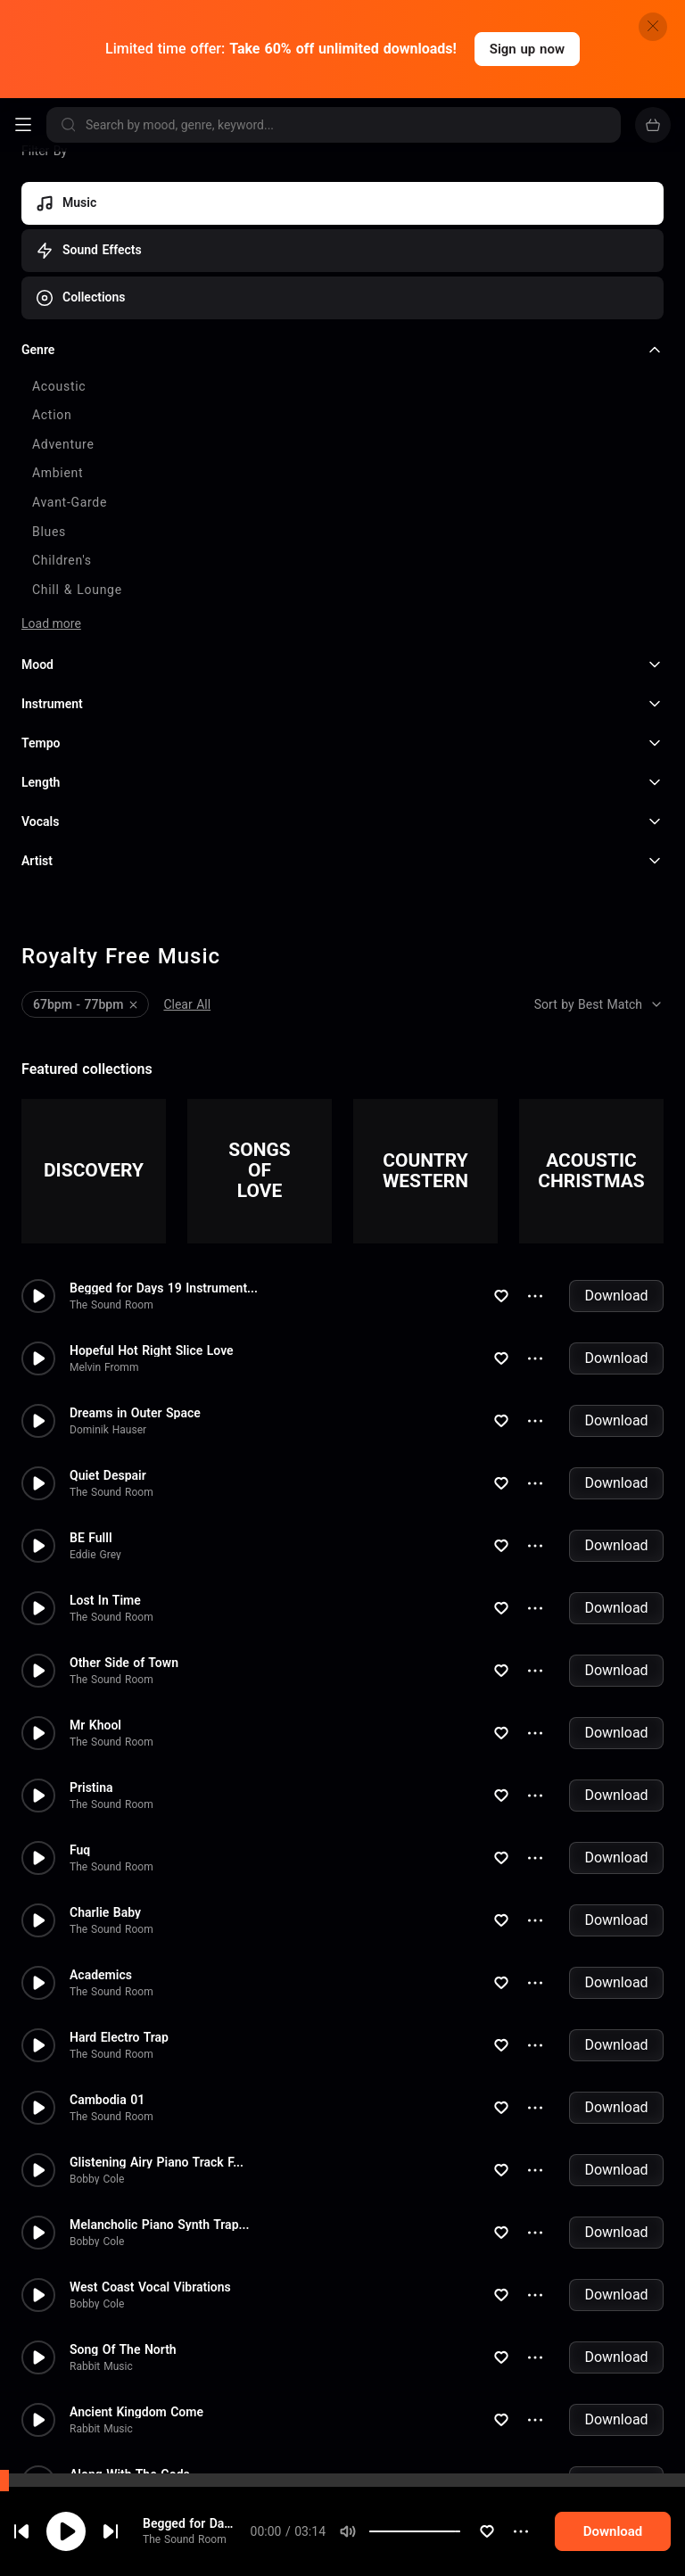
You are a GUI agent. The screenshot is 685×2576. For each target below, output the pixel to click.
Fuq (80, 1710)
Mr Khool (95, 1585)
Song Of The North (123, 2209)
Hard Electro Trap (119, 1897)
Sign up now (527, 49)
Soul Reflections (115, 2396)
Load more (51, 484)
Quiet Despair (108, 1335)
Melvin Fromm (104, 1227)
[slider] (494, 2538)
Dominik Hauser (108, 1289)
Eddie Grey (95, 1414)
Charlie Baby (105, 1772)
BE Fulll (91, 1397)
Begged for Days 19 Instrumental (214, 2529)
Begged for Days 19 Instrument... (164, 1148)
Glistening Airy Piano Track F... (156, 2022)
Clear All (186, 864)
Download (616, 1155)
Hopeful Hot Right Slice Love (152, 1210)
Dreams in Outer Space (135, 1273)
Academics (101, 1835)
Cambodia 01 (107, 1959)
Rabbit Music (101, 2226)
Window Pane (108, 2459)
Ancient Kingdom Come (136, 2272)
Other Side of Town (124, 1522)
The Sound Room (185, 2546)
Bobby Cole (97, 2039)
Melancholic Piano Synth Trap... (159, 2084)
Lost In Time (105, 1460)
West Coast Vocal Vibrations (150, 2147)
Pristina (91, 1647)
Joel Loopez (99, 2476)
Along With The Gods (130, 2334)
